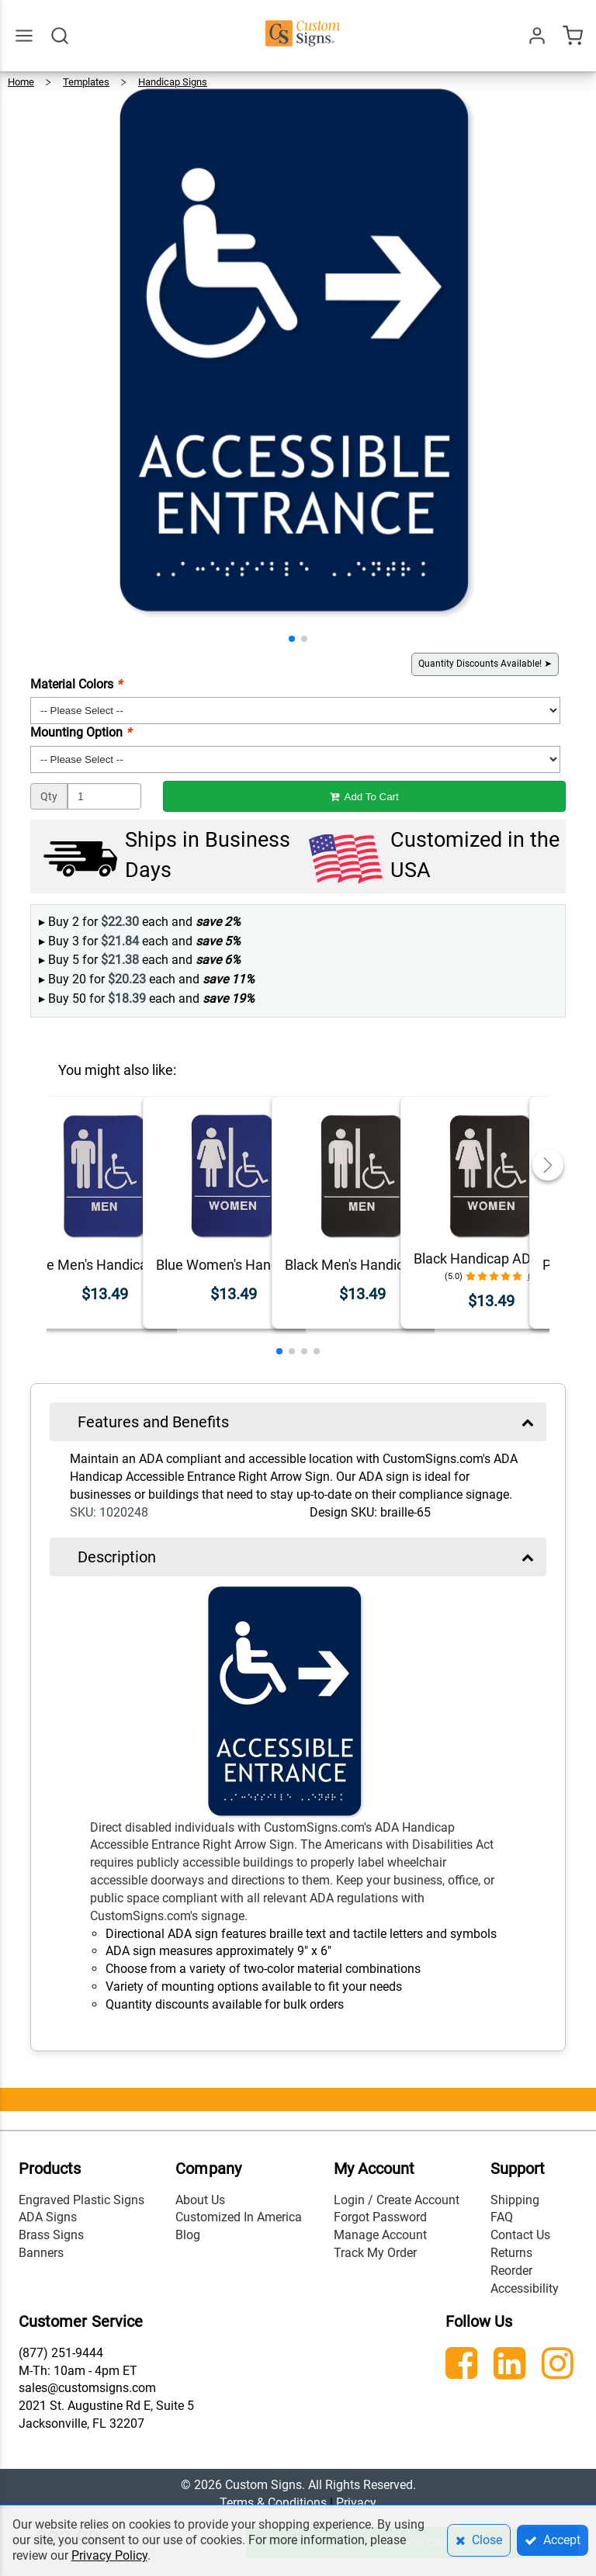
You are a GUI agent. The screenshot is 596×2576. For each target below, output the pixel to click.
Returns (511, 2252)
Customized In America (238, 2217)
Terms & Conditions (273, 2502)
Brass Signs (51, 2235)
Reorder (511, 2270)
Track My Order (375, 2252)
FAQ (501, 2217)
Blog (187, 2235)
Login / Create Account (396, 2200)
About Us (200, 2200)
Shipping (514, 2200)
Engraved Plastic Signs (81, 2200)
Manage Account (380, 2235)
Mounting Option (80, 732)
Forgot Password (380, 2217)
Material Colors (76, 684)
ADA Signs (48, 2217)
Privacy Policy (109, 2555)
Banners (41, 2252)
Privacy (356, 2502)
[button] (292, 639)
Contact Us (520, 2235)
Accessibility (524, 2288)
